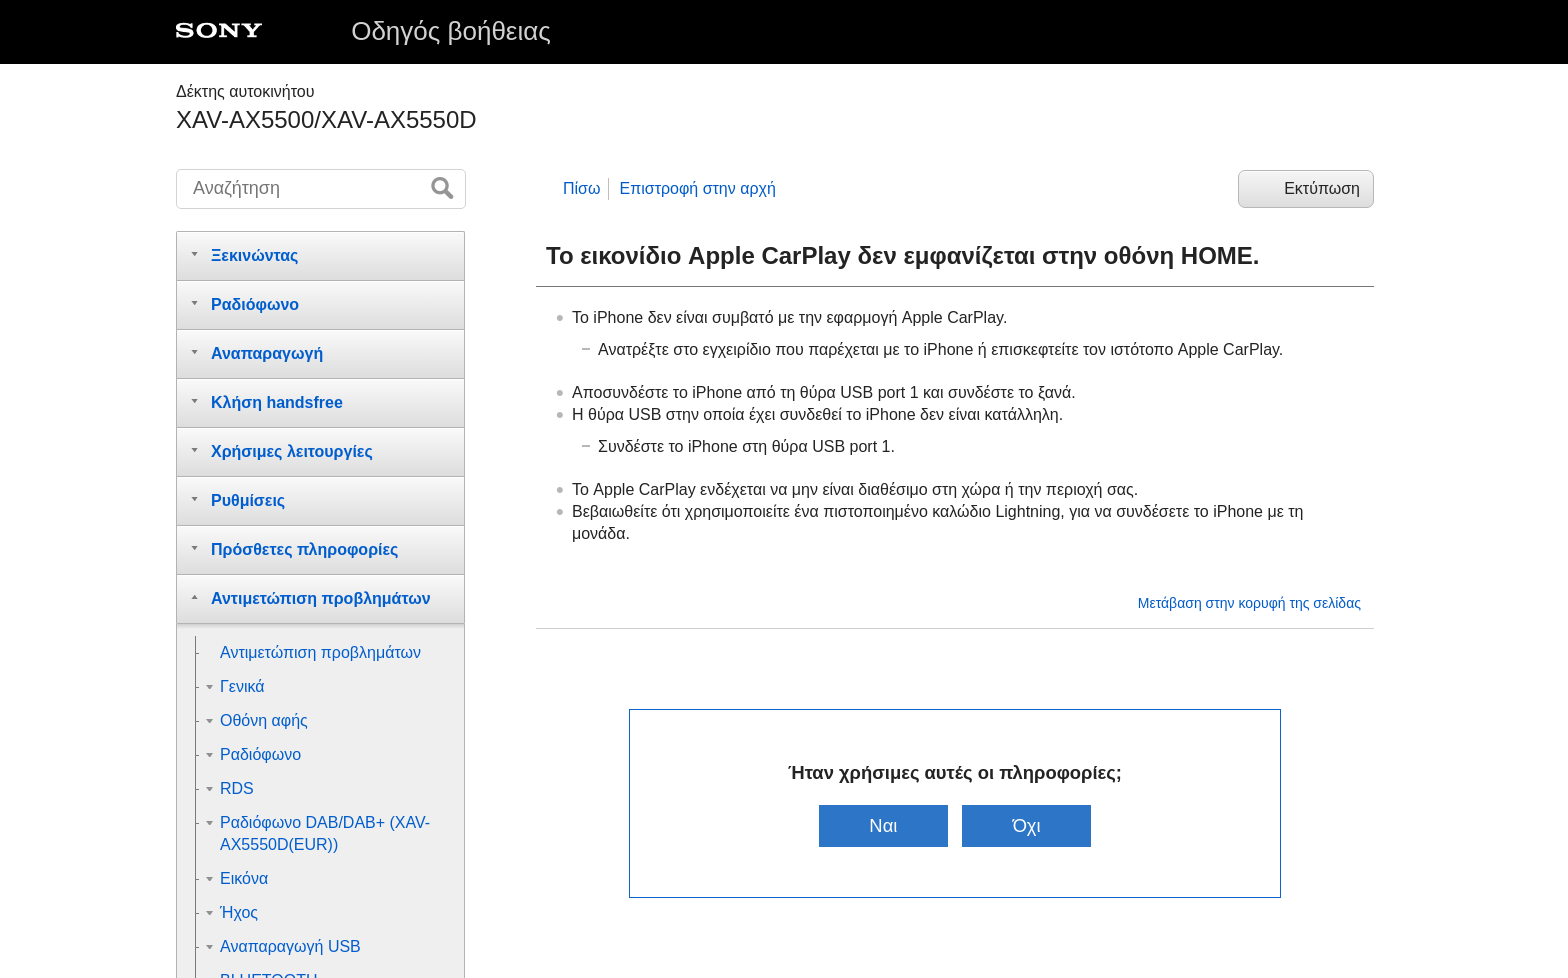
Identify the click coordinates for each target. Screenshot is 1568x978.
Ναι (883, 825)
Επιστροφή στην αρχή (697, 188)
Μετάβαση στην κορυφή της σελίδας (1249, 603)
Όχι (1027, 825)
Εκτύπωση (1322, 188)
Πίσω (581, 188)
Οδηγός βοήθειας (451, 31)
